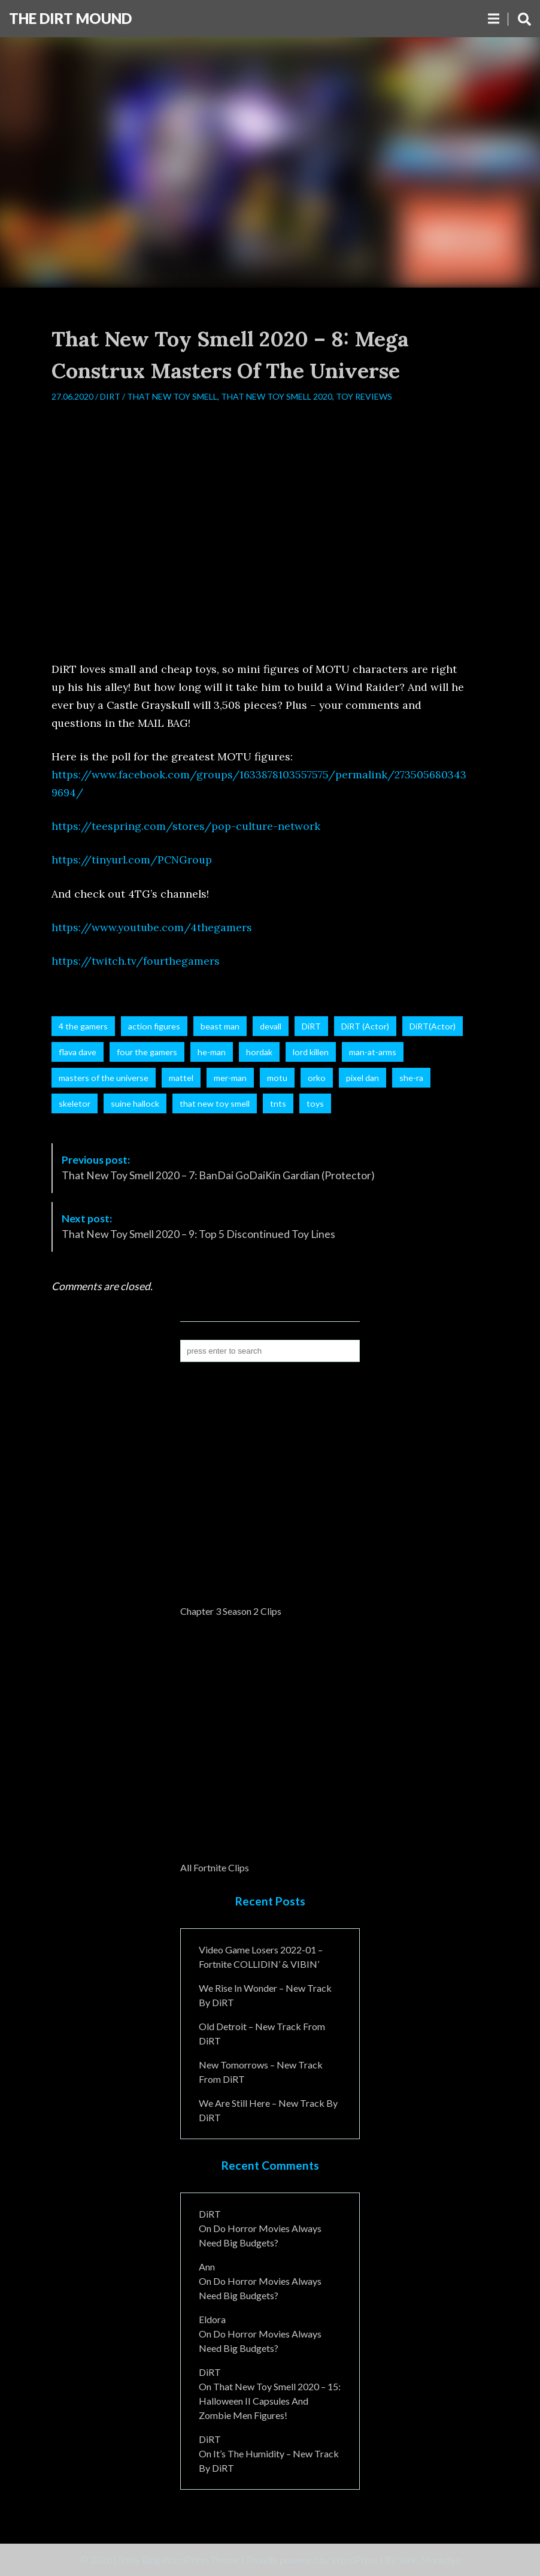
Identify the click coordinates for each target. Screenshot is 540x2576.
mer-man (230, 1078)
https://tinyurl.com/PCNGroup (131, 859)
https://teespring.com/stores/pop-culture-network (185, 826)
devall (270, 1026)
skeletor (74, 1103)
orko (317, 1078)
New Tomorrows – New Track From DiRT (261, 2072)
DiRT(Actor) (432, 1026)
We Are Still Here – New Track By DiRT (268, 2110)
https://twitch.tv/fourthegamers (135, 961)
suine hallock (135, 1103)
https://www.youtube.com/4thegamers (151, 927)
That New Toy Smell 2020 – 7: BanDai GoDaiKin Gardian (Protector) (218, 1167)
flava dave (77, 1052)
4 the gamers (83, 1026)
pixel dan (362, 1078)
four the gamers (147, 1052)
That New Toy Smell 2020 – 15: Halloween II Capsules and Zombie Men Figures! (270, 2401)
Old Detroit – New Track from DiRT (262, 2033)
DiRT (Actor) (365, 1026)
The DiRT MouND (70, 18)
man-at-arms (372, 1052)
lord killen (311, 1052)
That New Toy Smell (172, 396)
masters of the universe (103, 1078)
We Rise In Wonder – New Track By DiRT (265, 1995)
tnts (278, 1103)
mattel (181, 1078)
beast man (220, 1026)
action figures (154, 1026)
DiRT (110, 396)
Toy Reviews (364, 396)
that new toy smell (215, 1103)
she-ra (411, 1078)
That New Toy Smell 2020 (276, 396)
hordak (259, 1052)
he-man (212, 1052)
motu (277, 1078)
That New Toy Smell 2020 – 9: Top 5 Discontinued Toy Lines (198, 1226)
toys (315, 1103)
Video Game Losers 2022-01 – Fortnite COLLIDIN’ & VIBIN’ (261, 1957)
